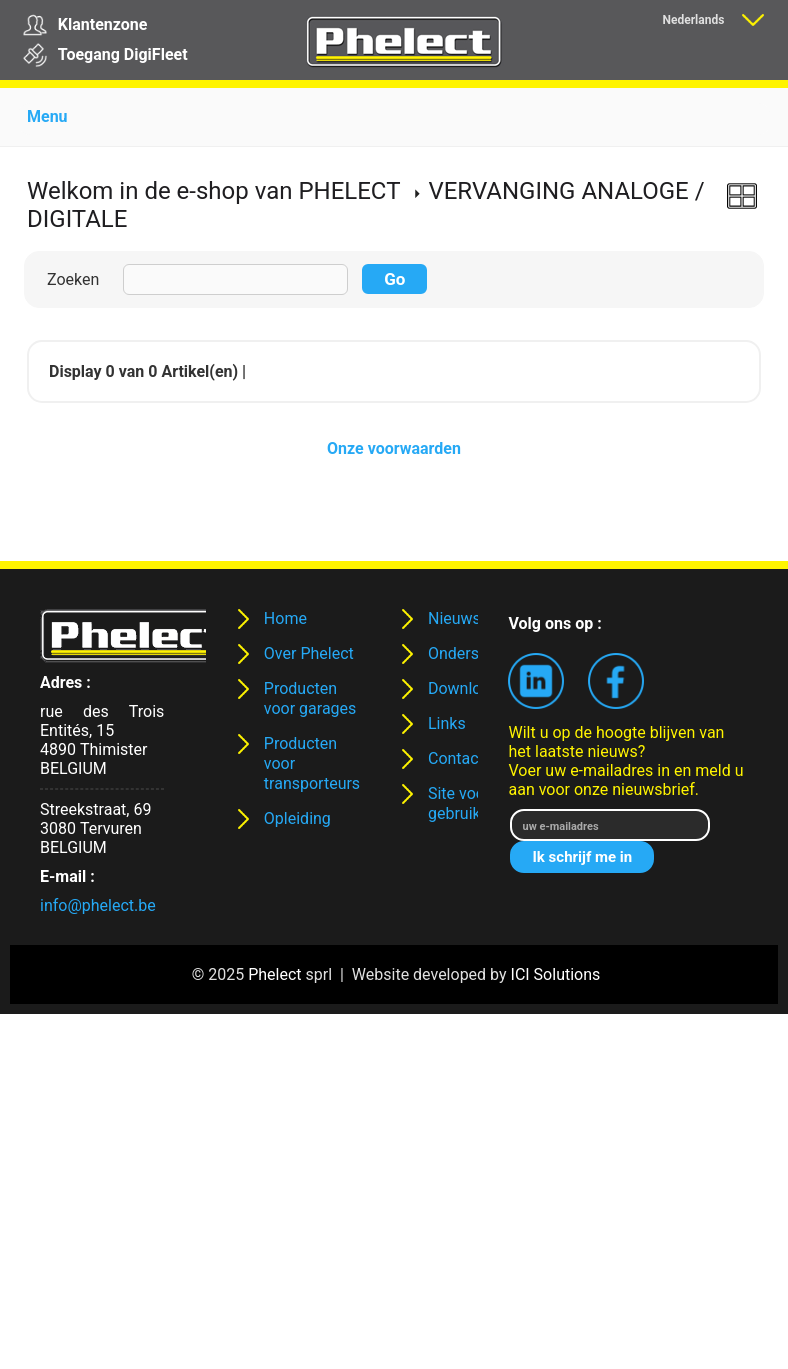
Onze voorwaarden (394, 448)
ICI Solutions (556, 974)
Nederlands (693, 20)
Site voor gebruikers (465, 803)
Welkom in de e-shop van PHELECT (213, 191)
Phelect (274, 974)
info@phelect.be (98, 905)
